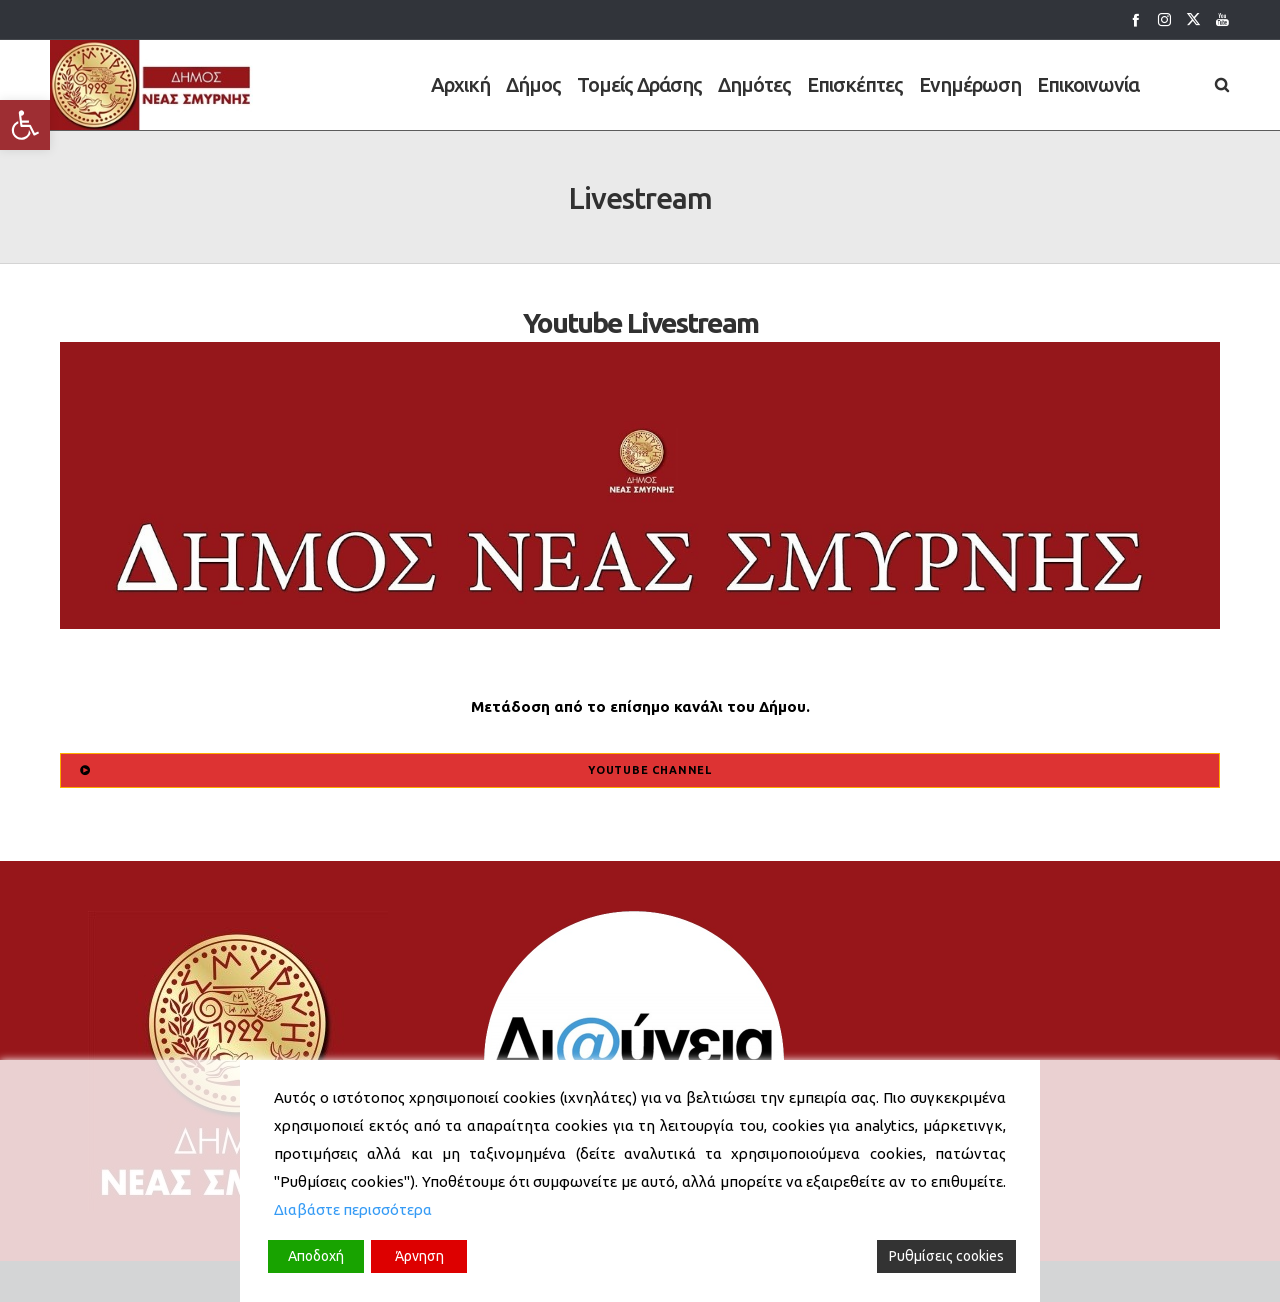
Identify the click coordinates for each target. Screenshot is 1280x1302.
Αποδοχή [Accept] (316, 1256)
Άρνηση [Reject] (419, 1256)
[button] (25, 125)
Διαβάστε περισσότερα (353, 1209)
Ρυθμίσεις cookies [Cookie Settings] (946, 1256)
